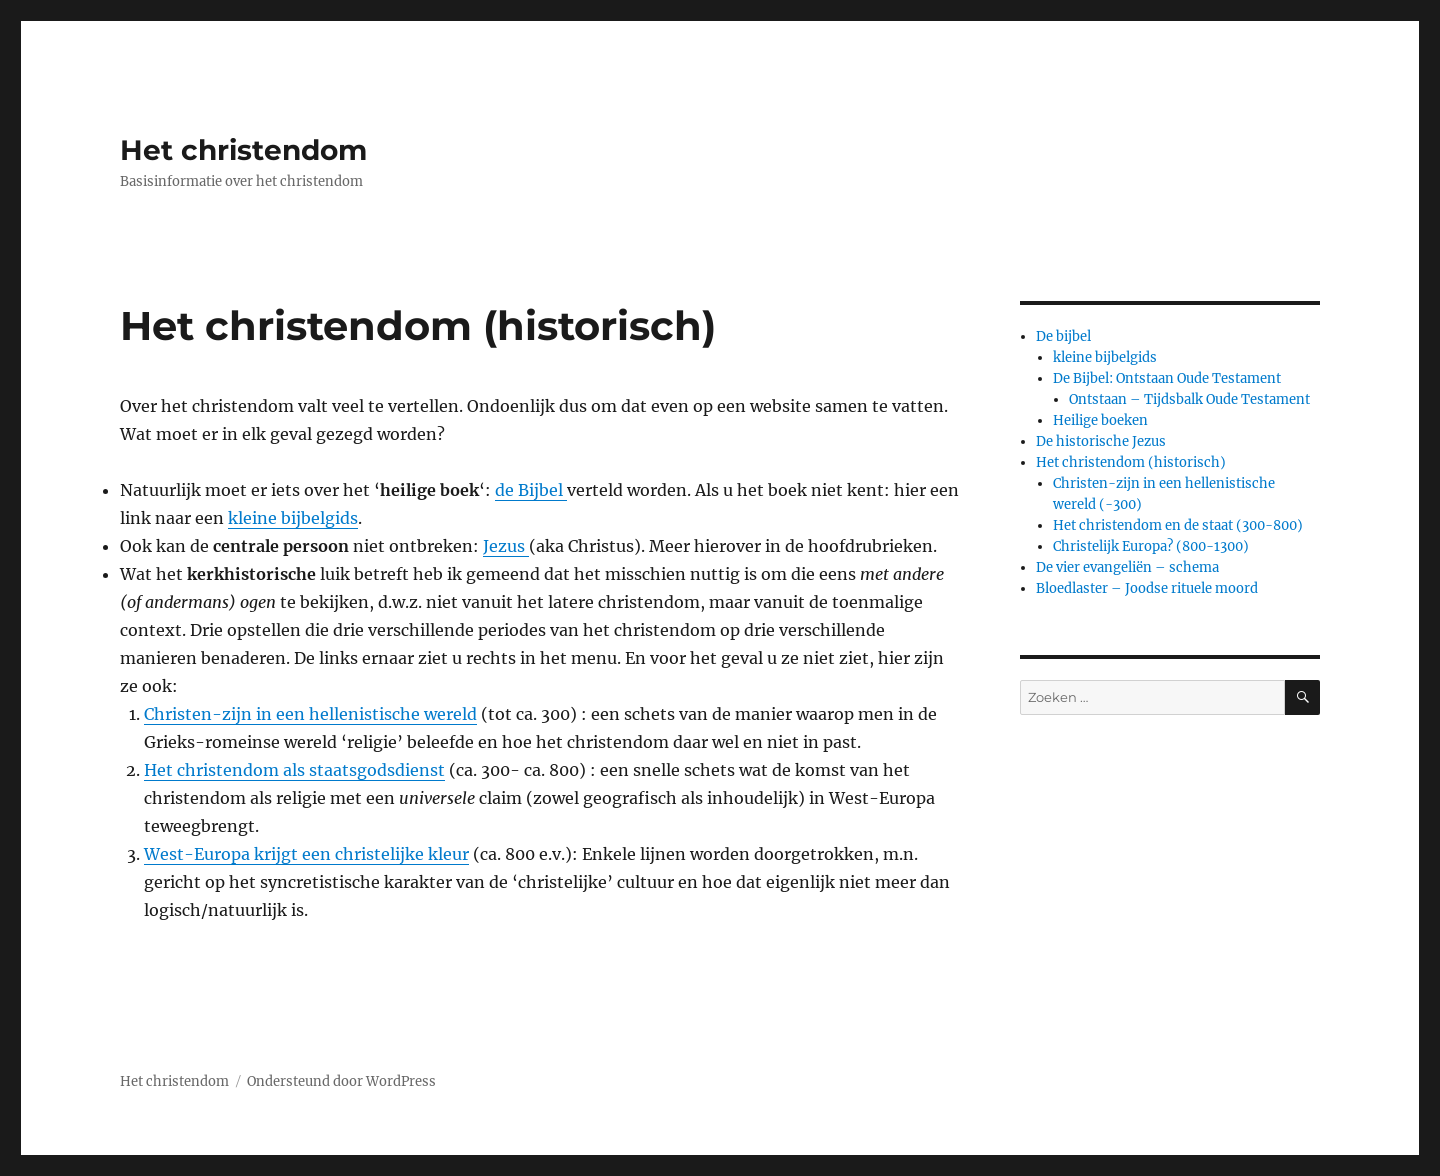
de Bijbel (531, 490)
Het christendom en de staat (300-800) (1178, 525)
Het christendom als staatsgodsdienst (294, 770)
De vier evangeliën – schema (1127, 567)
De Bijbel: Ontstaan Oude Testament (1167, 378)
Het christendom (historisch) (1131, 462)
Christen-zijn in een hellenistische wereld (310, 714)
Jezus (506, 546)
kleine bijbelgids (293, 518)
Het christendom (243, 150)
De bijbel (1063, 336)
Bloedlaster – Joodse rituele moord (1147, 588)
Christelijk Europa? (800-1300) (1151, 546)
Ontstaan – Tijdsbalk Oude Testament (1189, 399)
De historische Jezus (1101, 441)
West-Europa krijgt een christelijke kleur (306, 854)
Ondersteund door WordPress (341, 1081)
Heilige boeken (1100, 420)
